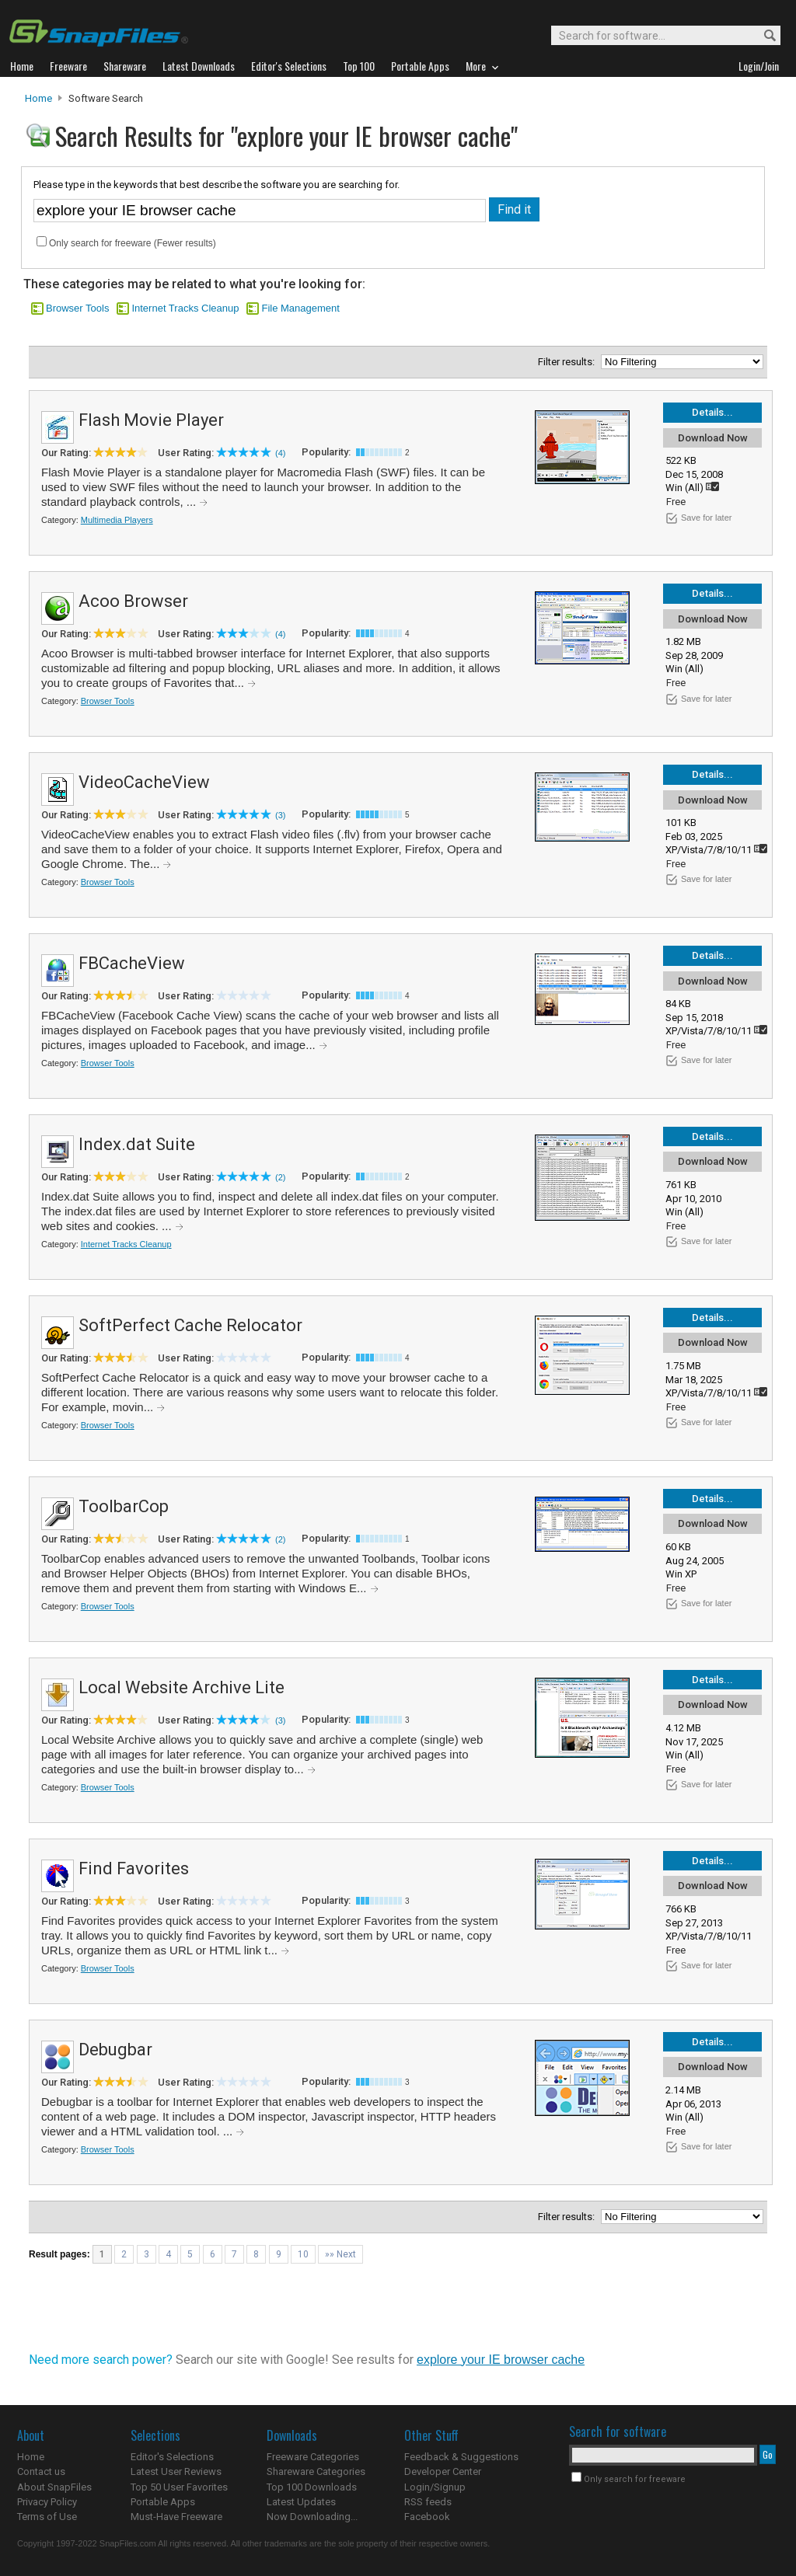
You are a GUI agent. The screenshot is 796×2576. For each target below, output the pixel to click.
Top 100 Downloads (312, 2487)
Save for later (706, 517)
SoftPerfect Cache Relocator (190, 1325)
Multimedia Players (117, 520)
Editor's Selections (172, 2457)
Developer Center (442, 2471)
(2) (280, 1177)
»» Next (340, 2254)
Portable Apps (163, 2502)
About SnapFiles (54, 2487)
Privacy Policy (47, 2502)
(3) (280, 815)
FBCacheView (132, 963)
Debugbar (115, 2049)
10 (303, 2254)
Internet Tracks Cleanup (185, 308)
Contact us (41, 2471)
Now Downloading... (312, 2516)
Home (38, 98)
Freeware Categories (313, 2457)
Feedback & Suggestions (461, 2457)
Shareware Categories (316, 2471)
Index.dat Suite (137, 1144)
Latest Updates (301, 2502)
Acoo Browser (133, 601)
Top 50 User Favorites (179, 2487)
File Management (300, 308)
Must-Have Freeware (176, 2516)
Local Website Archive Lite (182, 1687)
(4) (280, 453)
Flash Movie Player (151, 420)
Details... (712, 412)
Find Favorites (134, 1868)
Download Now (713, 438)
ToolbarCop (124, 1506)
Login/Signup (435, 2487)
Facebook (427, 2516)
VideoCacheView (144, 782)
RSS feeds (428, 2502)
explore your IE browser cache (501, 2359)
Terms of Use (47, 2516)
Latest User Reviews (176, 2471)
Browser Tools (77, 308)
